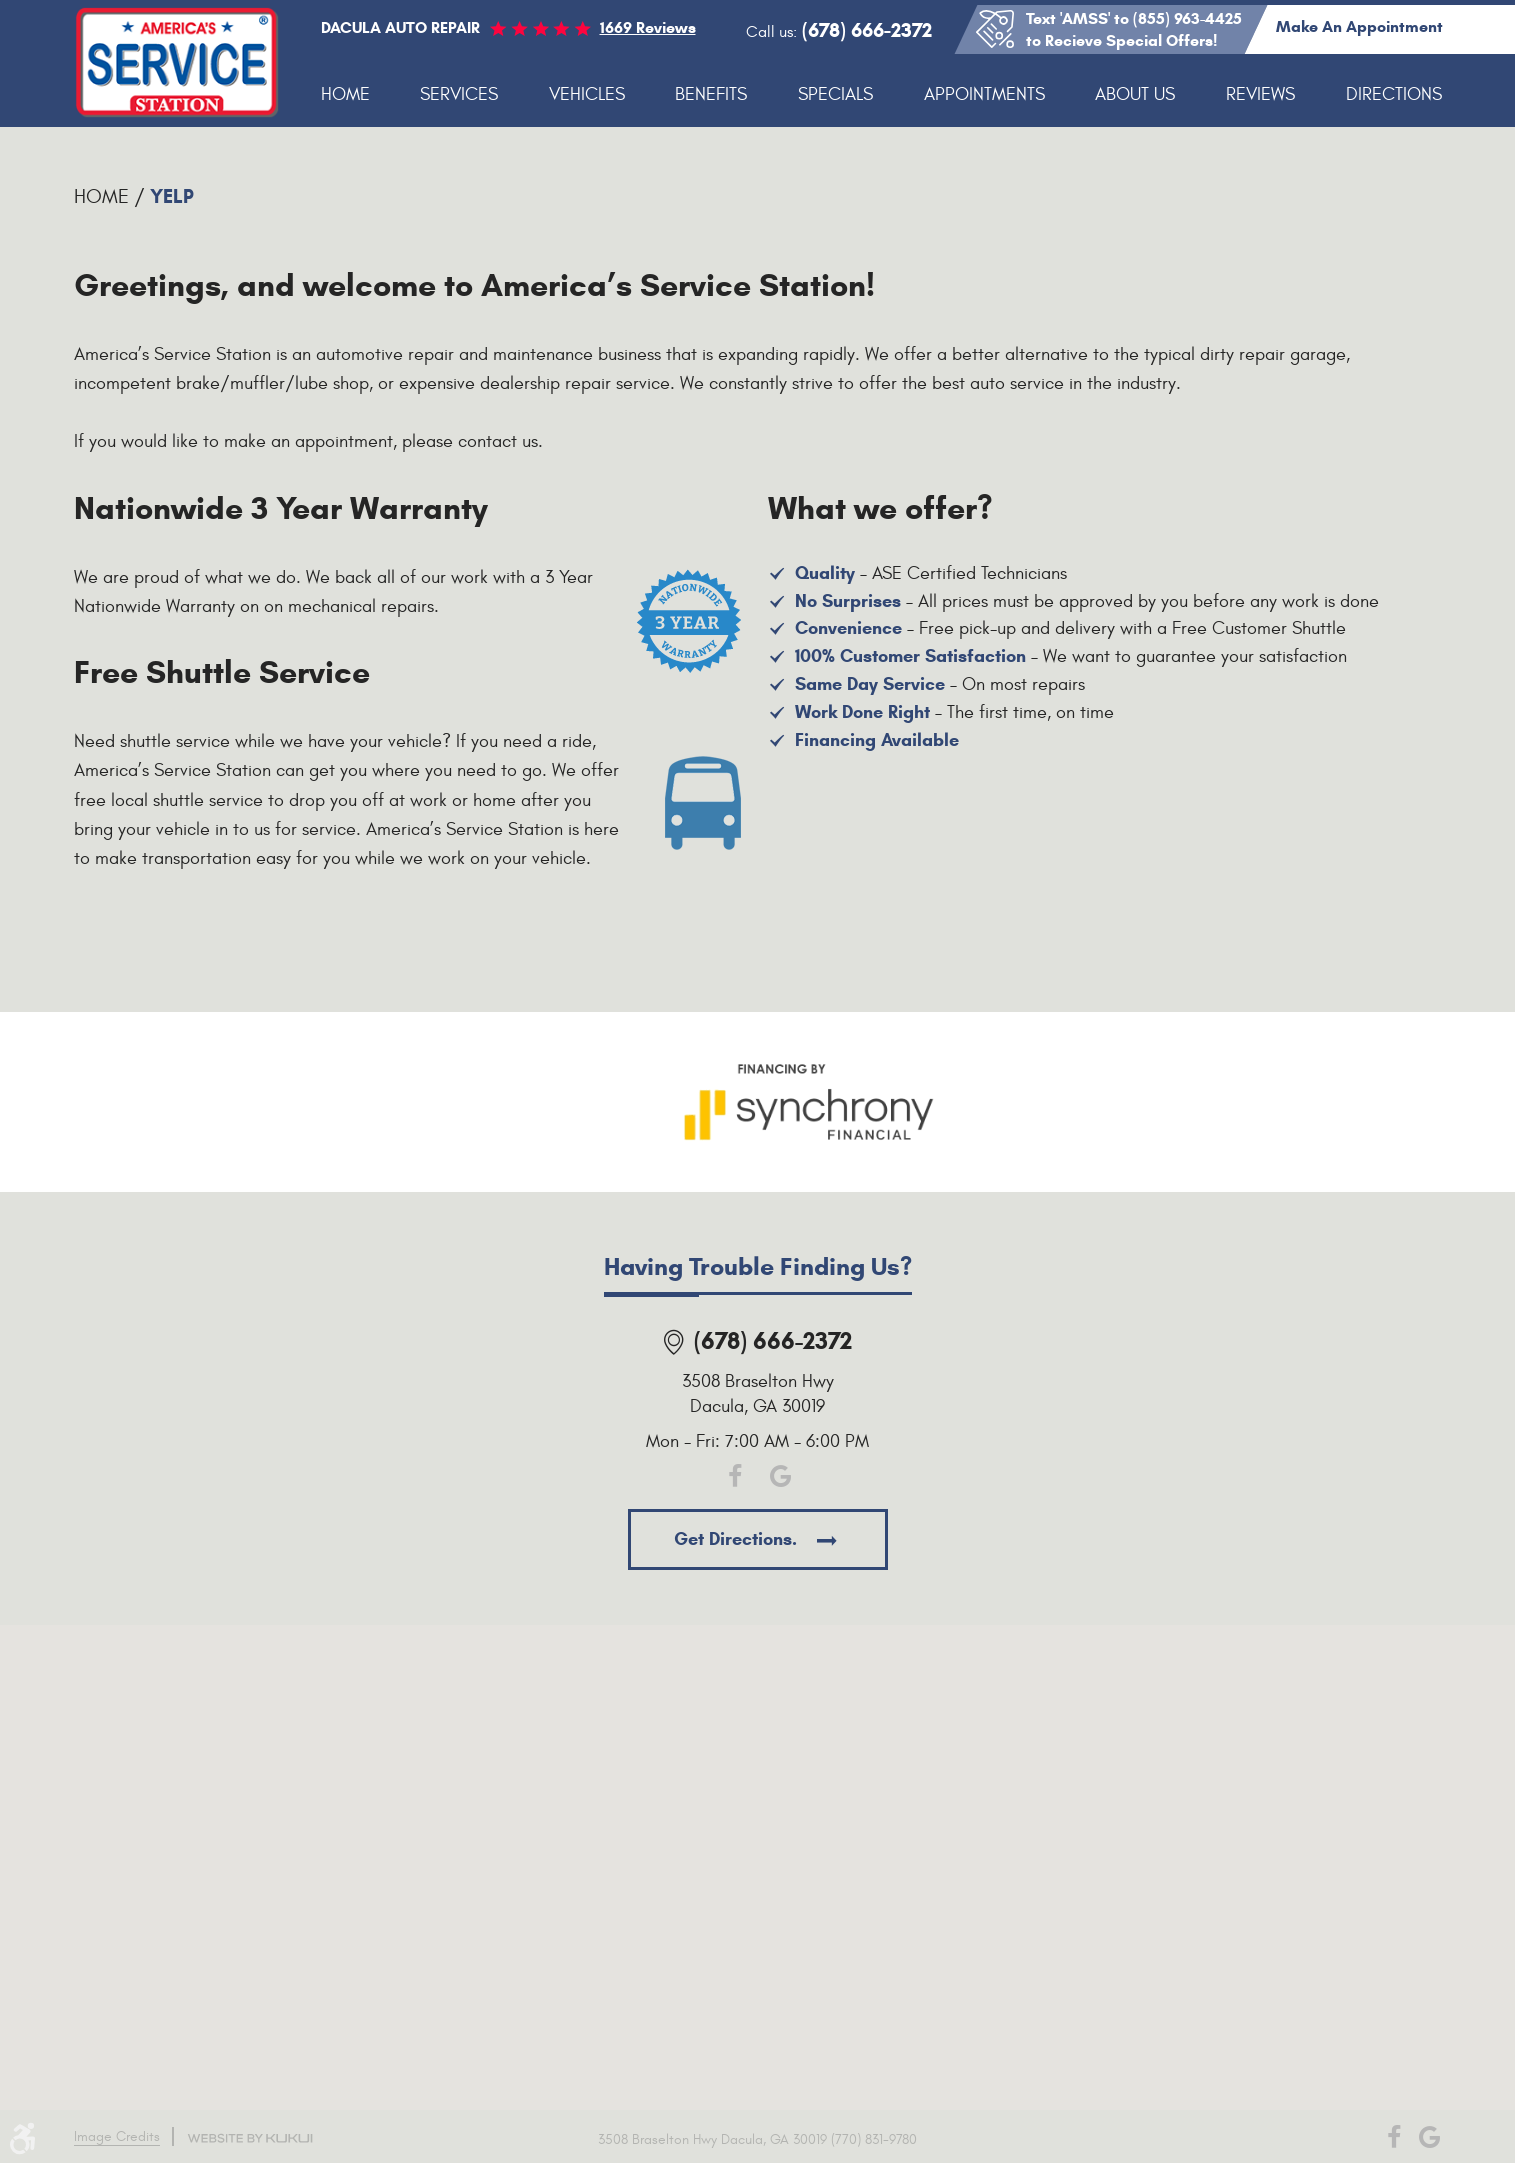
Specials (835, 94)
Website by (250, 2138)
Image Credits (117, 2136)
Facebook (735, 1476)
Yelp (172, 196)
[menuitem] (345, 95)
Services (459, 94)
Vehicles (587, 94)
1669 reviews (648, 27)
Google (780, 1476)
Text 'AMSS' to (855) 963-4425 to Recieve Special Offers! (1134, 29)
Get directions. (738, 1539)
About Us (1135, 94)
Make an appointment (1359, 26)
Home (345, 94)
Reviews (1260, 94)
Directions (1394, 94)
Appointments (984, 94)
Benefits (711, 94)
